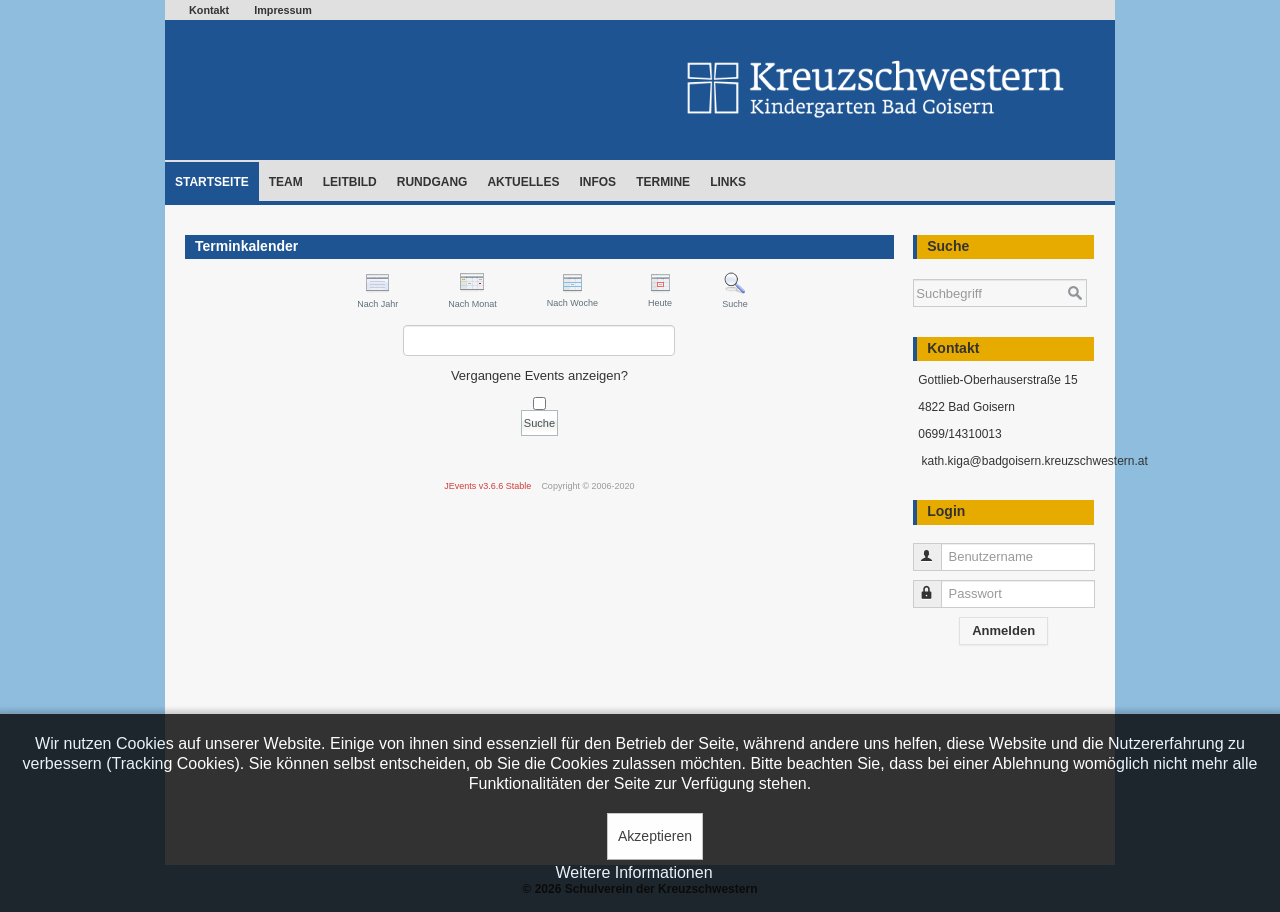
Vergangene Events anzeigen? (539, 375)
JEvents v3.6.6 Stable (487, 486)
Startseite (212, 182)
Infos (597, 182)
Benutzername (936, 548)
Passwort (936, 585)
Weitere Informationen (633, 872)
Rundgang (432, 182)
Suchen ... (913, 269)
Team (286, 182)
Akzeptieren (655, 836)
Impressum (283, 10)
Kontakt (209, 10)
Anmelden (1003, 630)
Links (728, 182)
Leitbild (350, 182)
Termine (663, 182)
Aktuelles (523, 182)
